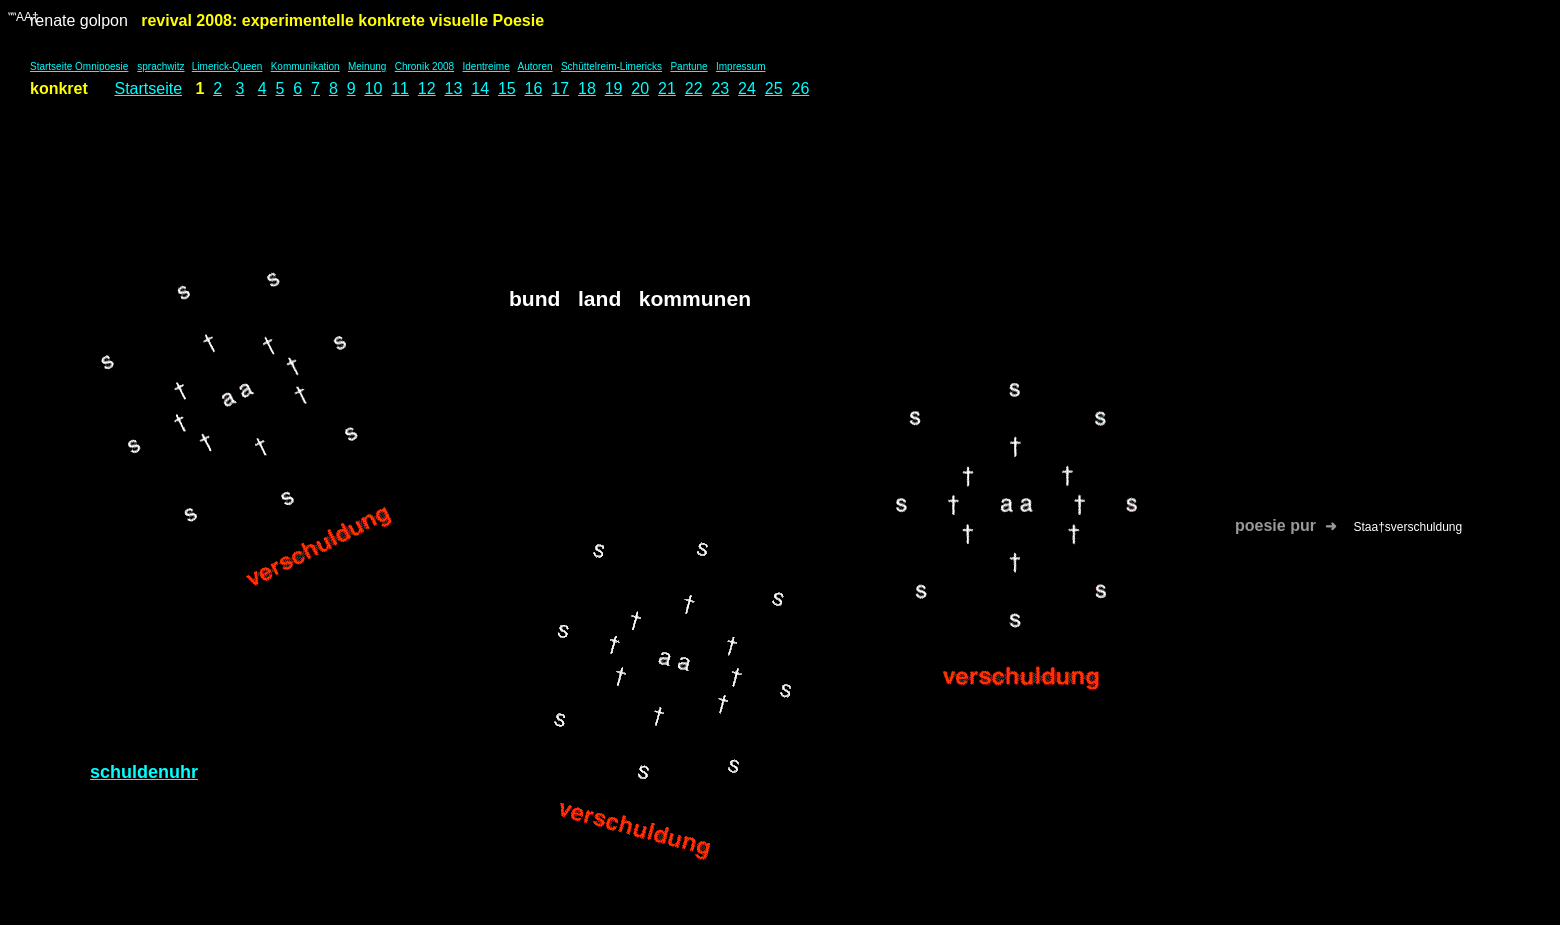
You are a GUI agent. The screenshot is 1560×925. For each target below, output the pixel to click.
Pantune (688, 66)
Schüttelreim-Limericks (611, 66)
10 (373, 88)
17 (560, 88)
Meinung (367, 66)
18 (587, 88)
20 (640, 88)
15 (507, 88)
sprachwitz (160, 66)
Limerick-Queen (227, 66)
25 (774, 88)
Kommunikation (305, 66)
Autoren (535, 66)
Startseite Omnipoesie (79, 66)
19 (614, 88)
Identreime (486, 66)
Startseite (148, 88)
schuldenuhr (144, 772)
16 (534, 88)
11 (400, 88)
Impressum (740, 66)
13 (454, 88)
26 (800, 88)
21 (667, 88)
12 (427, 88)
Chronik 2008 (424, 66)
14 (480, 88)
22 (694, 88)
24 (747, 88)
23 (720, 88)
